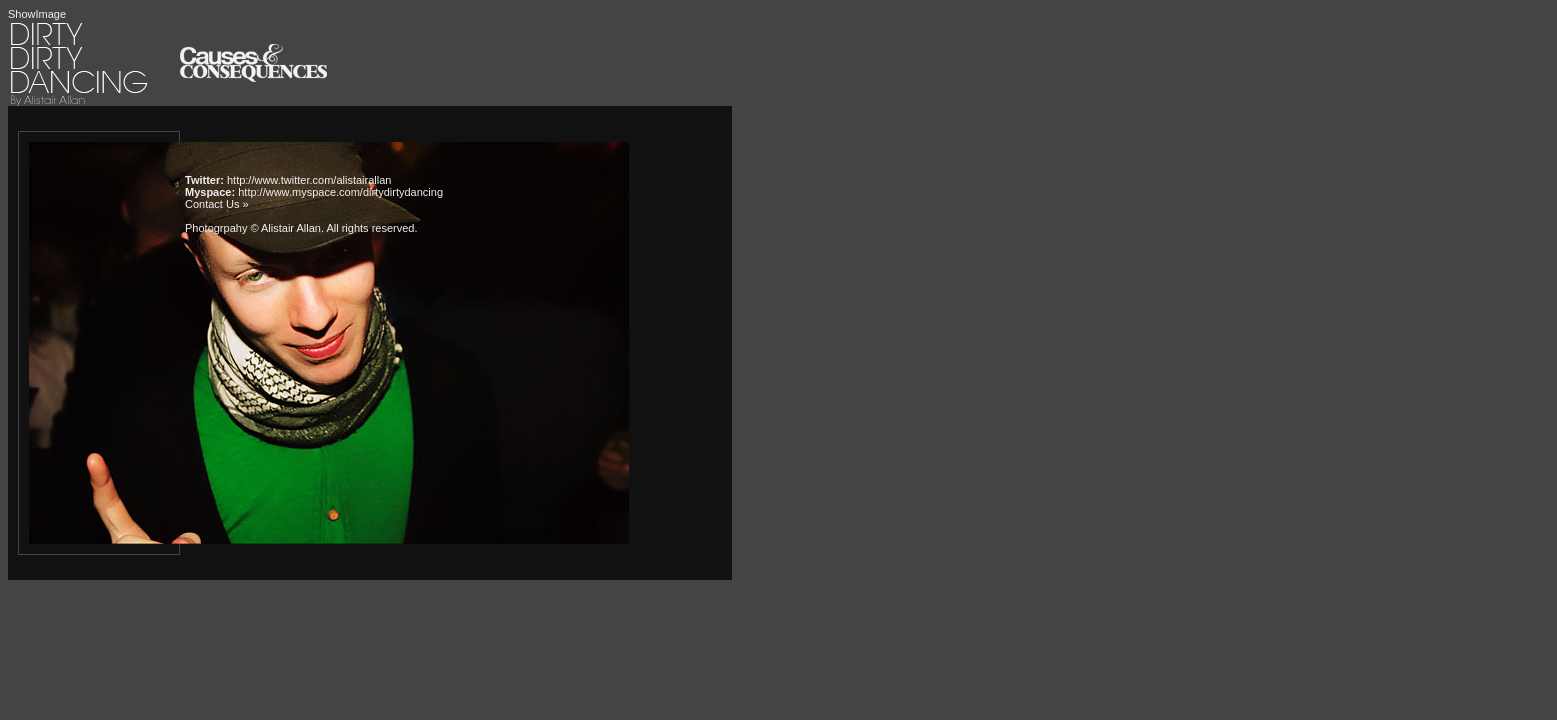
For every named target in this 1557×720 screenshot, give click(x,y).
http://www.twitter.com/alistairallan (309, 180)
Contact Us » (217, 204)
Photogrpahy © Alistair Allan (253, 228)
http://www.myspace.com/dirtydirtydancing (340, 192)
